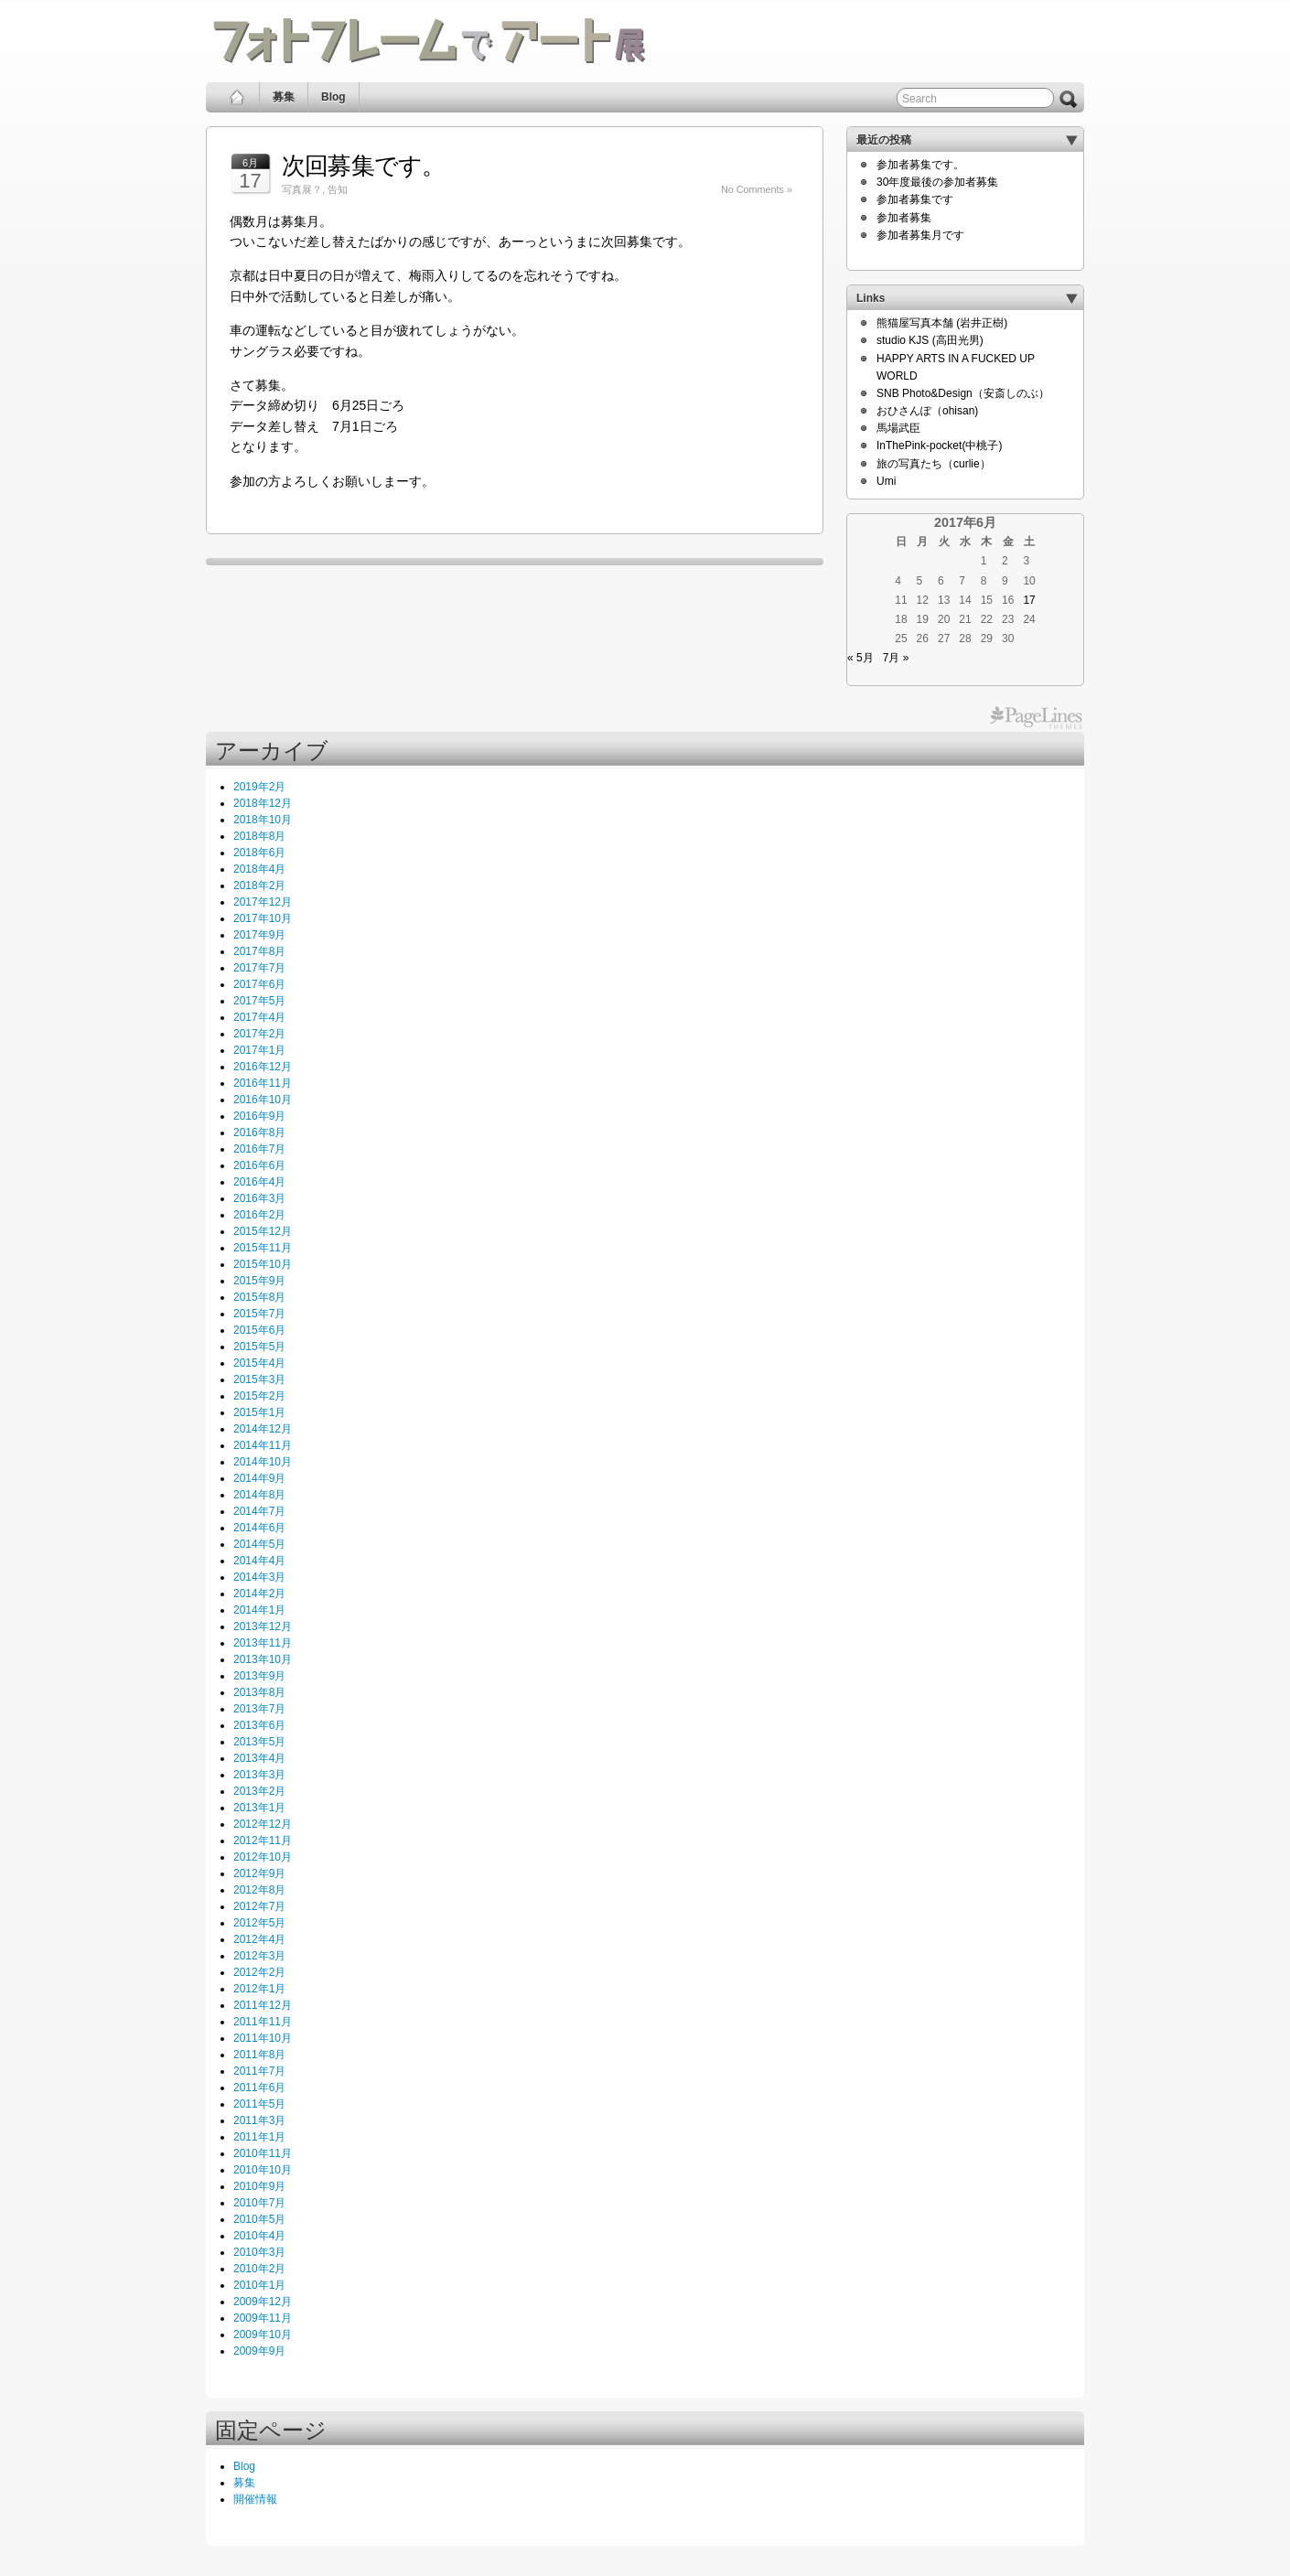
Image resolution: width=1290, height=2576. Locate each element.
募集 (284, 97)
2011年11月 (262, 2021)
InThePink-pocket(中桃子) (939, 445)
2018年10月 (262, 819)
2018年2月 (259, 885)
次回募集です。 (364, 165)
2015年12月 (262, 1231)
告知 (338, 189)
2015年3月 (259, 1379)
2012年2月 (259, 1972)
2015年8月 (259, 1297)
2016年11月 (262, 1083)
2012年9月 (259, 1873)
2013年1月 (259, 1807)
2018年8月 (259, 836)
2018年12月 (262, 803)
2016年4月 (259, 1181)
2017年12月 (262, 902)
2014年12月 (262, 1428)
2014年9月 (259, 1478)
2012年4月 (259, 1939)
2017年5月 (259, 1000)
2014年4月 (259, 1560)
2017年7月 (259, 967)
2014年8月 (259, 1494)
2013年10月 (262, 1659)
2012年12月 (262, 1824)
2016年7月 (259, 1149)
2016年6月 (259, 1165)
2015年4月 (259, 1363)
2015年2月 (259, 1396)
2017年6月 (259, 984)
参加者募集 (903, 217)
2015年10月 (262, 1264)
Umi (886, 481)
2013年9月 (259, 1675)
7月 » (896, 657)
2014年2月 (259, 1593)
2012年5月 (259, 1922)
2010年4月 (259, 2235)
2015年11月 (262, 1247)
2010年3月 (259, 2252)
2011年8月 (259, 2054)
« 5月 (860, 657)
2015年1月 (259, 1412)
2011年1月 (259, 2137)
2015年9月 (259, 1280)
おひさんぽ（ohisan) (927, 410)
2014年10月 (262, 1461)
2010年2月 (259, 2268)
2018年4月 (259, 869)
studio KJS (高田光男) (930, 340)
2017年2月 (259, 1033)
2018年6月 (259, 852)
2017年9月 (259, 934)
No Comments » (756, 189)
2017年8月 (259, 951)
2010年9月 (259, 2186)
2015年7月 (259, 1313)
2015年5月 (259, 1346)
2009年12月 (262, 2301)
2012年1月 (259, 1988)
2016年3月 (259, 1198)
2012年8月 (259, 1890)
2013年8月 (259, 1692)
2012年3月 (259, 1955)
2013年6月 (259, 1725)
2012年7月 (259, 1906)
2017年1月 (259, 1050)
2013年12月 (262, 1626)
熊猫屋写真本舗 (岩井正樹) (941, 323)
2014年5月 (259, 1544)
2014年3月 (259, 1577)
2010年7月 (259, 2202)
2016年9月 (259, 1116)
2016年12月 (262, 1066)
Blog (333, 97)
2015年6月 (259, 1330)
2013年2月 (259, 1791)
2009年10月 (262, 2334)
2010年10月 (262, 2169)
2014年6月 (259, 1527)
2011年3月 (259, 2120)
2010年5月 (259, 2219)
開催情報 (255, 2499)
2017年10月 (262, 918)
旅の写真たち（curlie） (933, 463)
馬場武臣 (898, 428)
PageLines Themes (1036, 718)
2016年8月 (259, 1132)
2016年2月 (259, 1214)
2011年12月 (262, 2005)
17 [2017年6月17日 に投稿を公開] (1029, 600)
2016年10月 (262, 1099)
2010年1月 (259, 2285)
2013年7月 (259, 1708)
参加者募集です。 (920, 164)
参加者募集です (914, 199)
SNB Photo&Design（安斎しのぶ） (962, 393)
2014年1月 (259, 1610)
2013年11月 (262, 1643)
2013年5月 (259, 1741)
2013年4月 (259, 1758)
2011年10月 (262, 2038)
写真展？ (302, 189)
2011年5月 (259, 2104)
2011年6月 (259, 2087)
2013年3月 (259, 1774)
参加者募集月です (920, 235)
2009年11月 (262, 2318)
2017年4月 (259, 1017)
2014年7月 (259, 1511)
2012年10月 (262, 1857)
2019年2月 (259, 786)
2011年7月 (259, 2071)
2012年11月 (262, 1840)
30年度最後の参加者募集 (937, 182)
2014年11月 (262, 1445)
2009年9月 (259, 2351)
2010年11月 (262, 2153)
